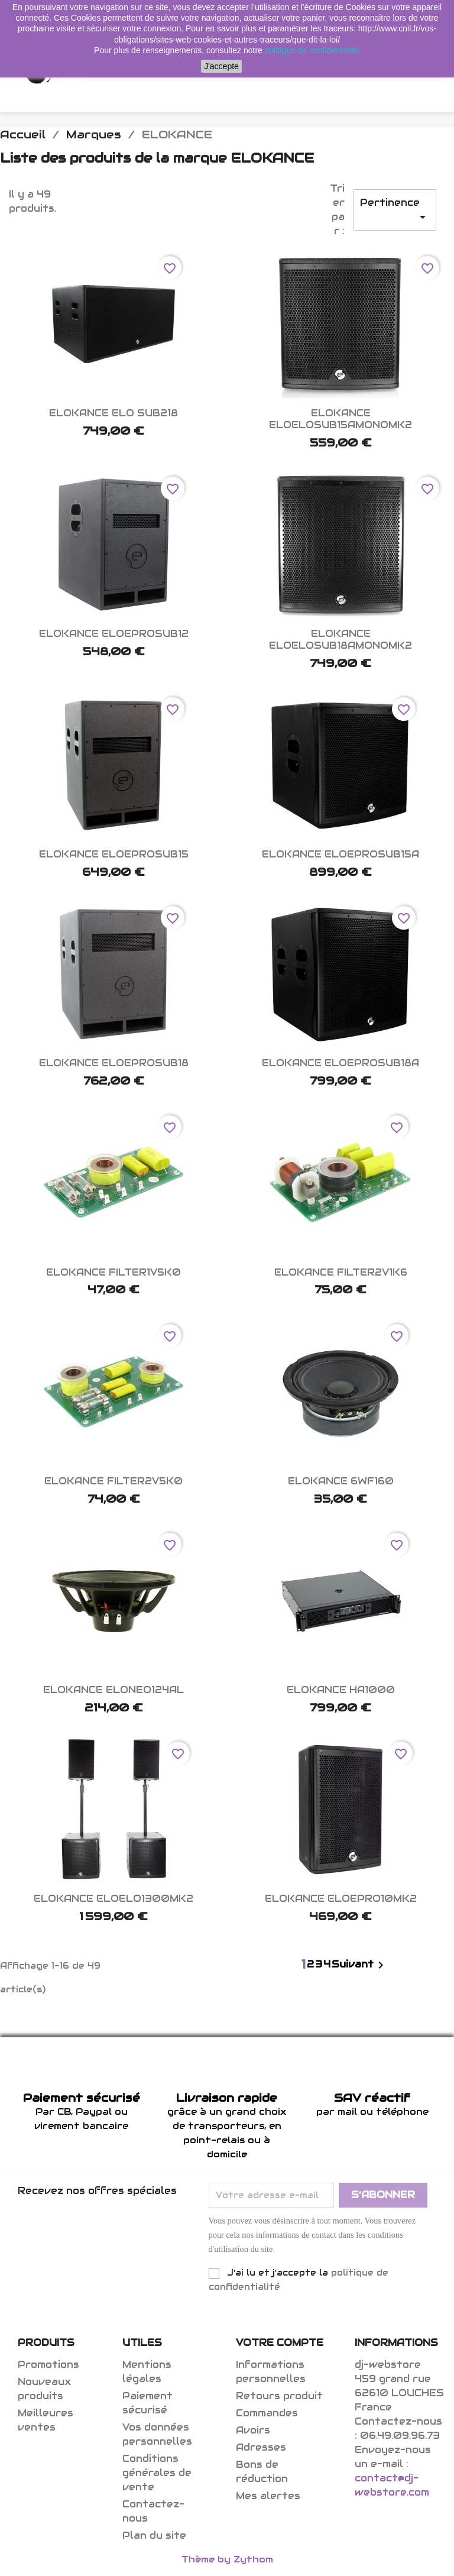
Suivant (360, 1965)
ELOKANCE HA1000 (341, 1690)
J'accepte (221, 66)
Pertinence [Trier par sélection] (394, 210)
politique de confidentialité (312, 50)
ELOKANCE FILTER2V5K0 (113, 1481)
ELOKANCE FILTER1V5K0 (113, 1272)
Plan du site (154, 2535)
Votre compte (279, 2342)
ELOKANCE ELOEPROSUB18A (340, 1063)
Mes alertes (268, 2496)
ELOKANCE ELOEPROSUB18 (114, 1063)
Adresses (261, 2447)
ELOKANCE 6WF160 (341, 1481)
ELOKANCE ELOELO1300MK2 (113, 1898)
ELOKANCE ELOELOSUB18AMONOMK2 (340, 639)
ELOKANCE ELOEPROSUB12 (114, 633)
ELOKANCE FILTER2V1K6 (340, 1272)
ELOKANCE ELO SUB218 (113, 413)
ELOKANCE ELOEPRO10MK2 (341, 1898)
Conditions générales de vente (157, 2472)
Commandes (267, 2413)
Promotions (48, 2364)
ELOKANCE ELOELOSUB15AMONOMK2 (340, 419)
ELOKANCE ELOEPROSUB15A (340, 854)
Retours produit (279, 2396)
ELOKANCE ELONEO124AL (113, 1690)
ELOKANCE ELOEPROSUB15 (114, 854)
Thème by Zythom (227, 2559)
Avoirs (253, 2430)
